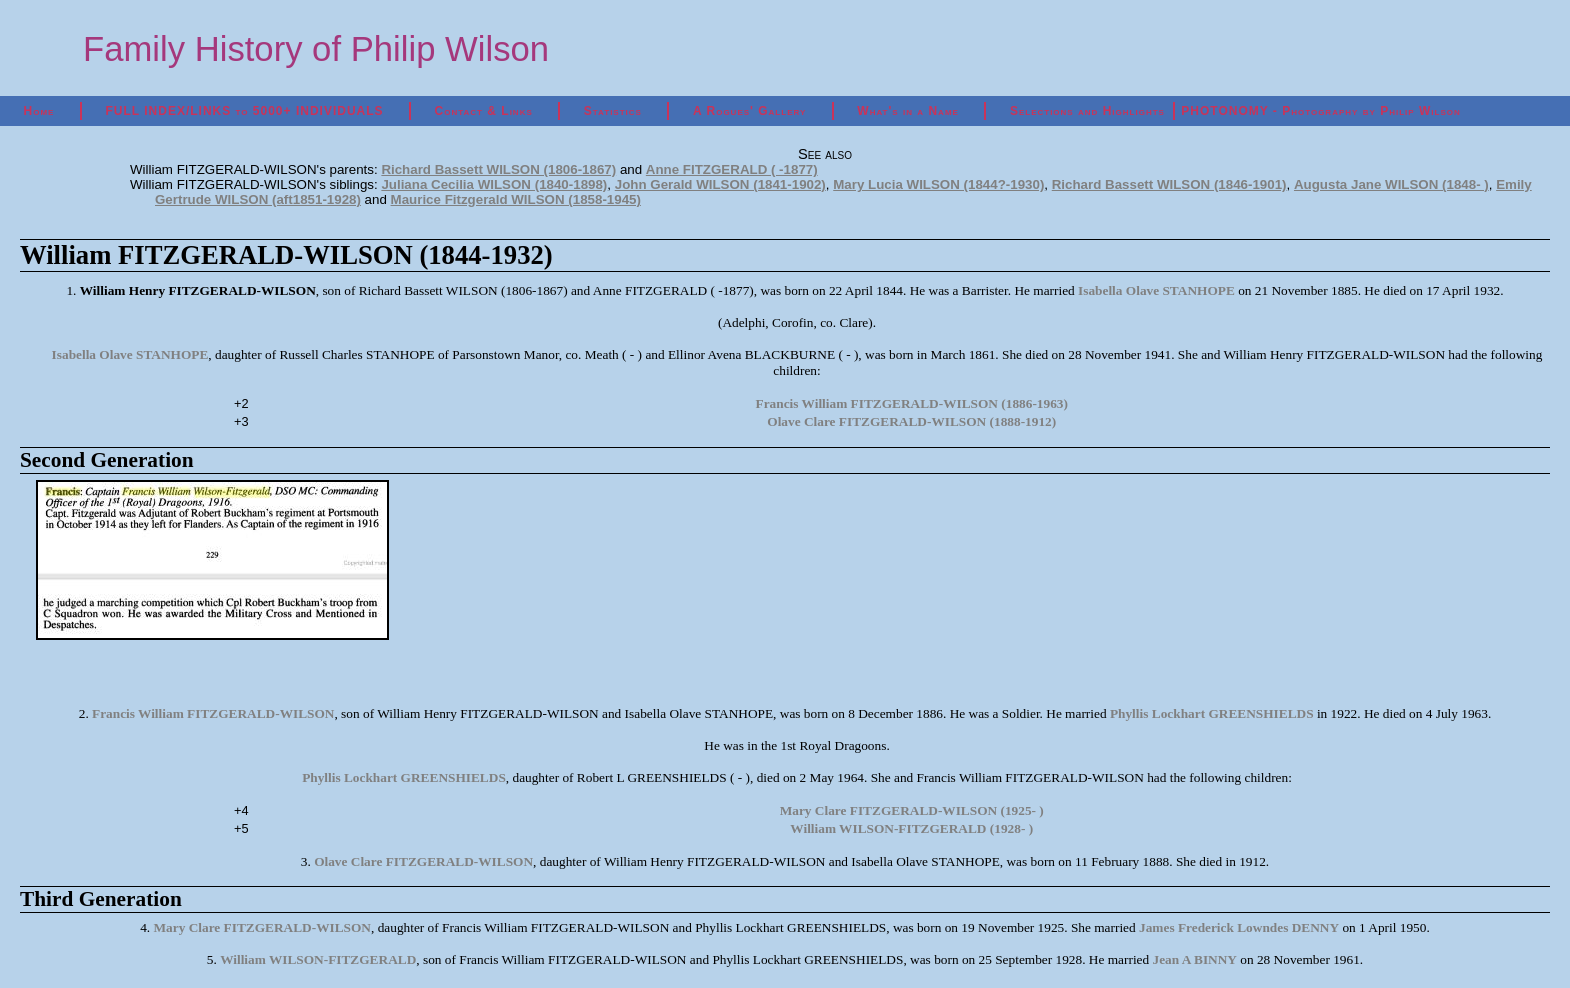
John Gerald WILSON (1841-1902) (720, 184)
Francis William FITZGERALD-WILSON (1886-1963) (912, 403)
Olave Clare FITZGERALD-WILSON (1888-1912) (911, 421)
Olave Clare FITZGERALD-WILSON (423, 861)
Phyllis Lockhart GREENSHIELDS (1212, 713)
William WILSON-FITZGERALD (318, 959)
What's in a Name (908, 111)
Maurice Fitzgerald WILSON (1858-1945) (516, 199)
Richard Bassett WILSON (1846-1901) (1169, 184)
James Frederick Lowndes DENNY (1239, 927)
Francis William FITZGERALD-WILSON (213, 713)
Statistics (613, 111)
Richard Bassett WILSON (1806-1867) (498, 169)
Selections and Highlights (1087, 111)
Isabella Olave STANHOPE (1156, 290)
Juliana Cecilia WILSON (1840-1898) (494, 184)
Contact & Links (484, 111)
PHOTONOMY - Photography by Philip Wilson (1320, 111)
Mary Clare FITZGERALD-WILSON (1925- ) (912, 810)
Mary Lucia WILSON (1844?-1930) (938, 184)
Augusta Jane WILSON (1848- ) (1391, 184)
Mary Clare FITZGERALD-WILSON (262, 927)
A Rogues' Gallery (749, 111)
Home (39, 111)
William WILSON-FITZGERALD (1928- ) (911, 828)
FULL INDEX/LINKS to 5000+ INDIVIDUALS (244, 111)
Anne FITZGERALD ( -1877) (732, 169)
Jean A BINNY (1195, 959)
